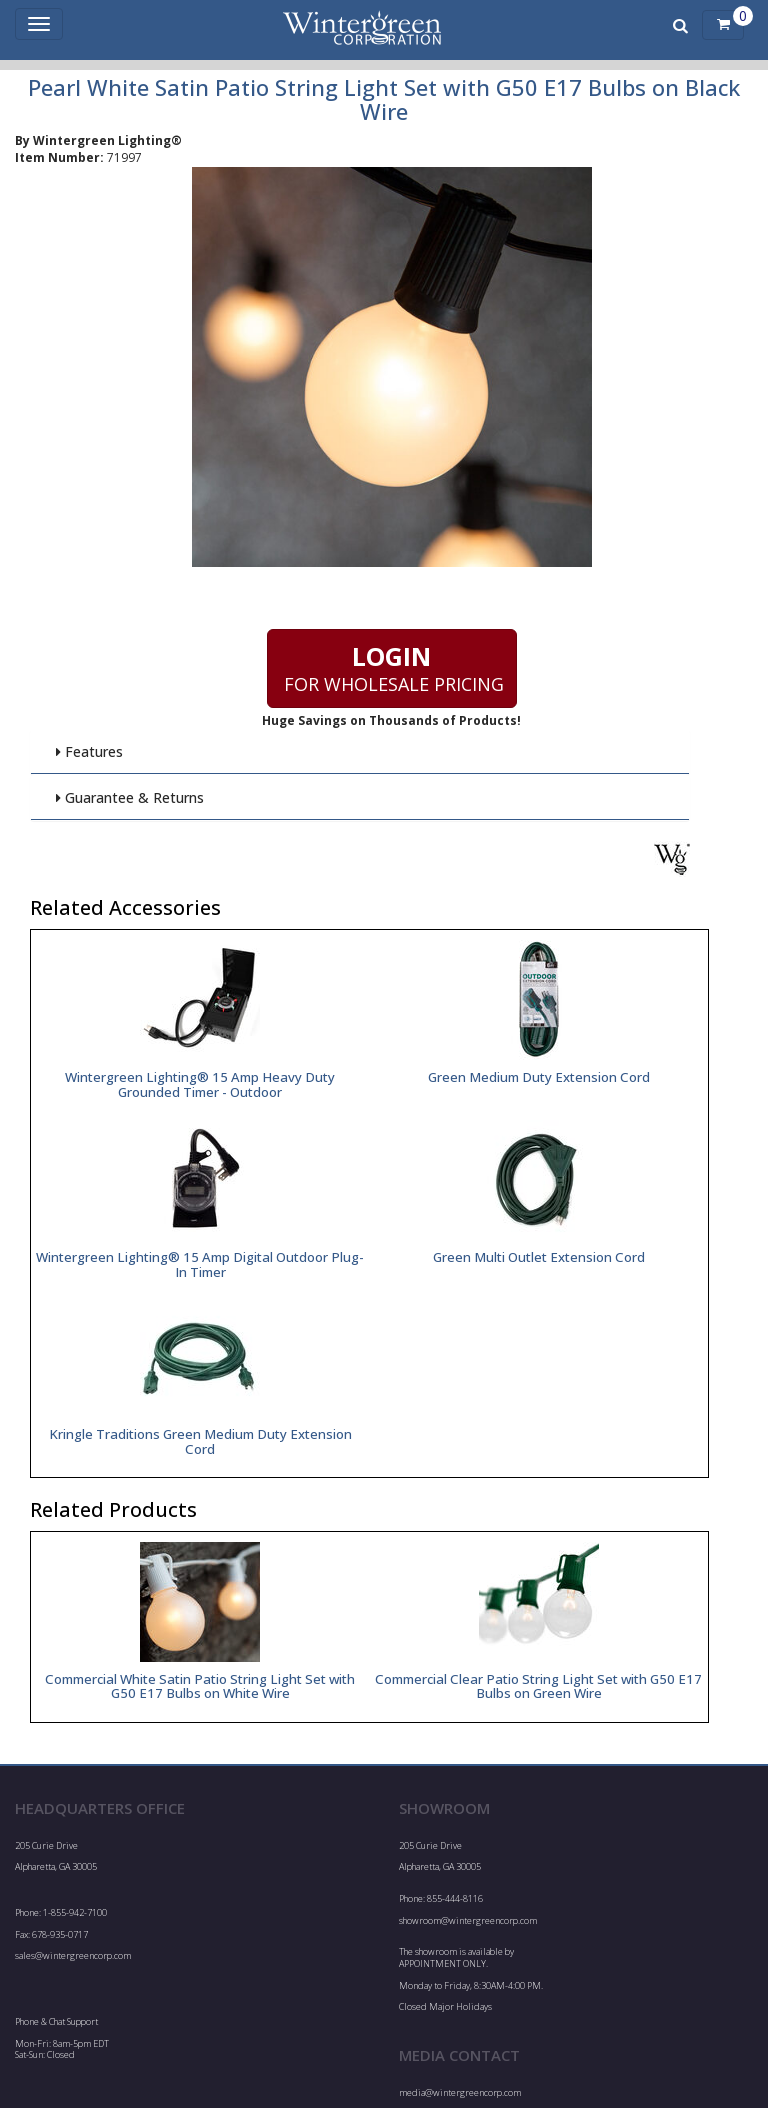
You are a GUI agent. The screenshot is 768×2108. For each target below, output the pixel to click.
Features (89, 751)
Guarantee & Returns (129, 797)
